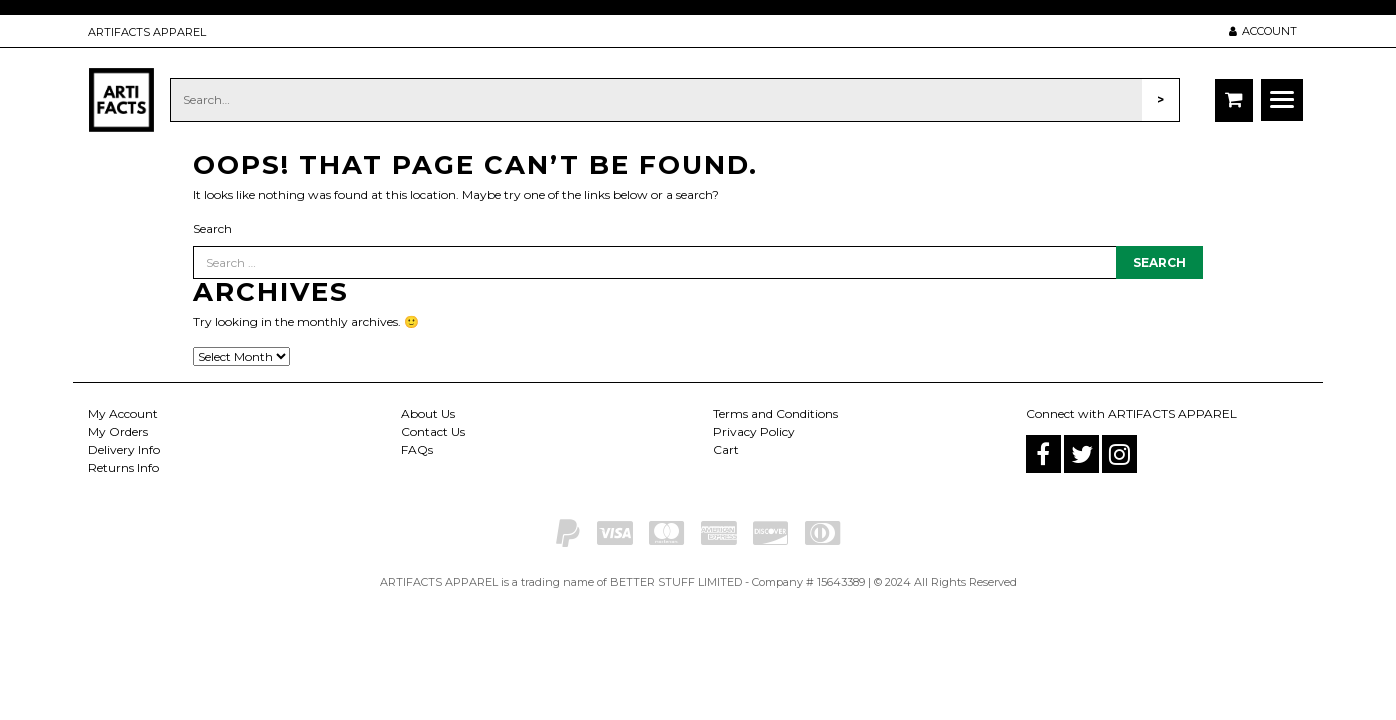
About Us (428, 413)
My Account (123, 413)
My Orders (118, 431)
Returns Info (123, 467)
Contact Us (433, 431)
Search (212, 228)
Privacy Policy (754, 431)
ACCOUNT (1263, 31)
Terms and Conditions (775, 413)
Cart (726, 449)
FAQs (417, 449)
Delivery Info (124, 449)
